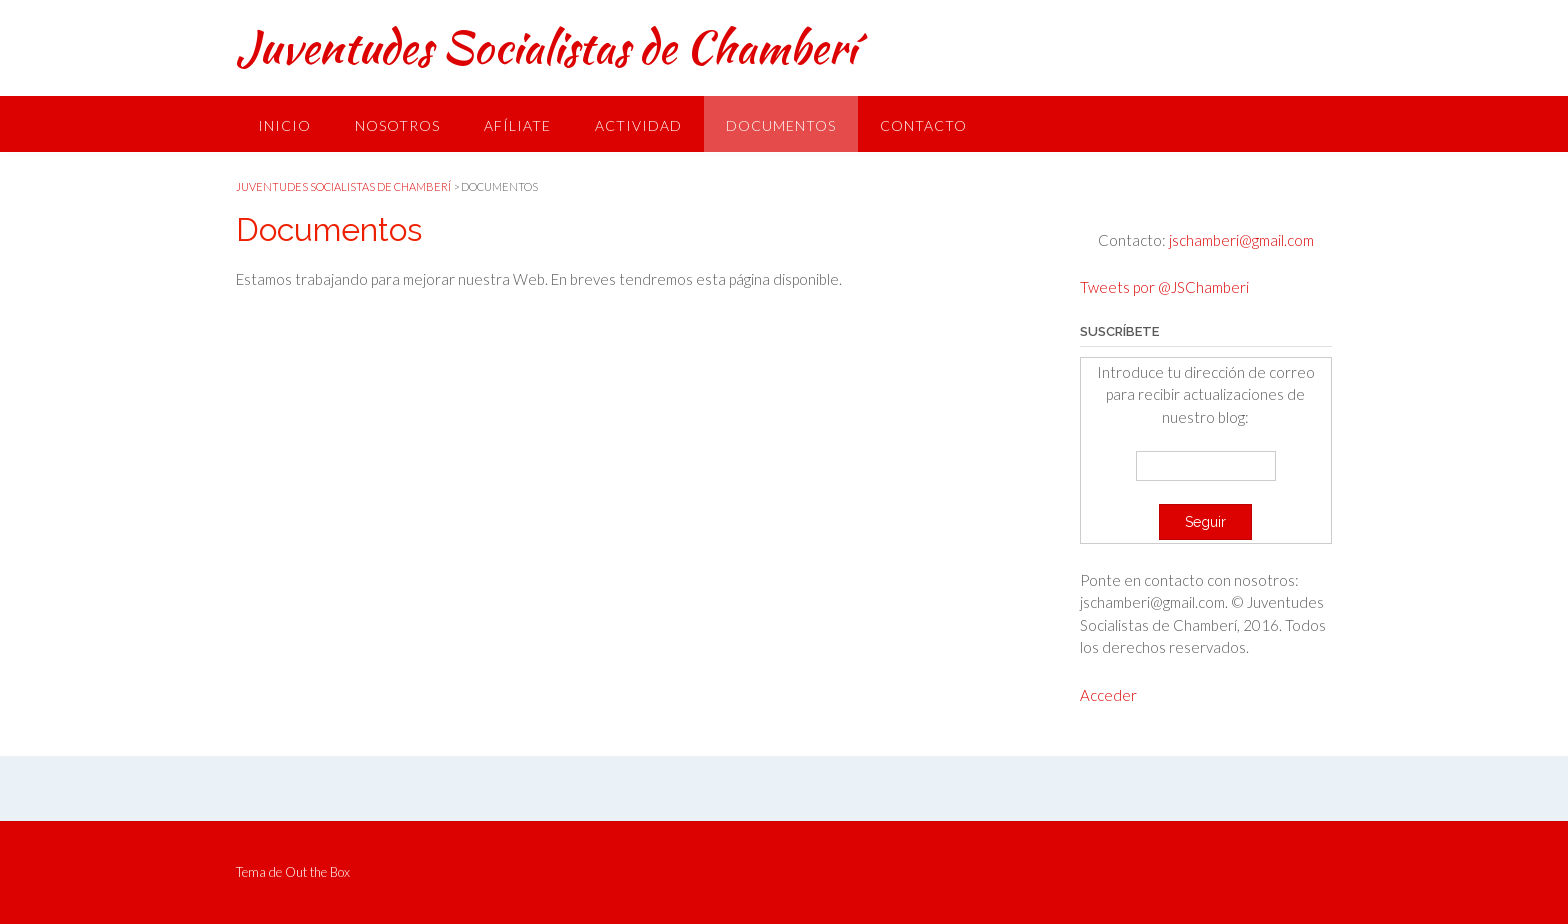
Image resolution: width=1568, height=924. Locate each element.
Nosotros (397, 125)
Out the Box (317, 872)
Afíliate (517, 125)
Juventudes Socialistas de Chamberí (546, 47)
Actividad (638, 125)
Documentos (781, 125)
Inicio (284, 125)
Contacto (923, 125)
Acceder (1108, 695)
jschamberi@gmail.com (1240, 240)
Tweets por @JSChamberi (1164, 287)
